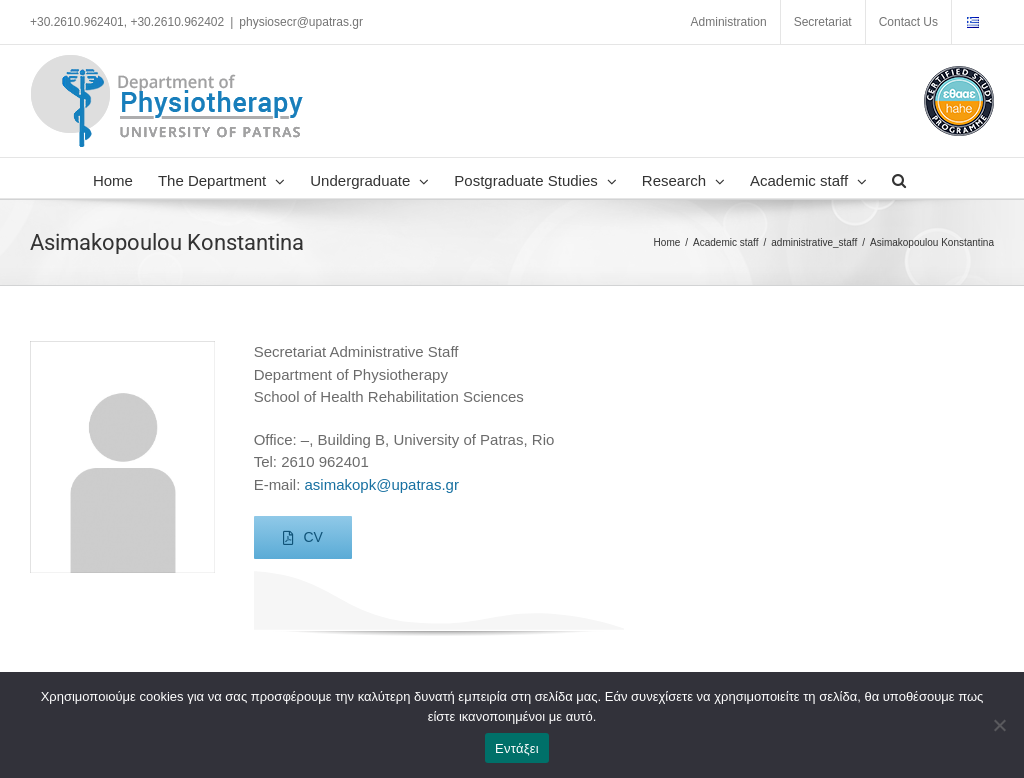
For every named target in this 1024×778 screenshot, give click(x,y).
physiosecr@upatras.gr (301, 22)
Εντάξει (517, 748)
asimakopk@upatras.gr (381, 484)
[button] (899, 178)
